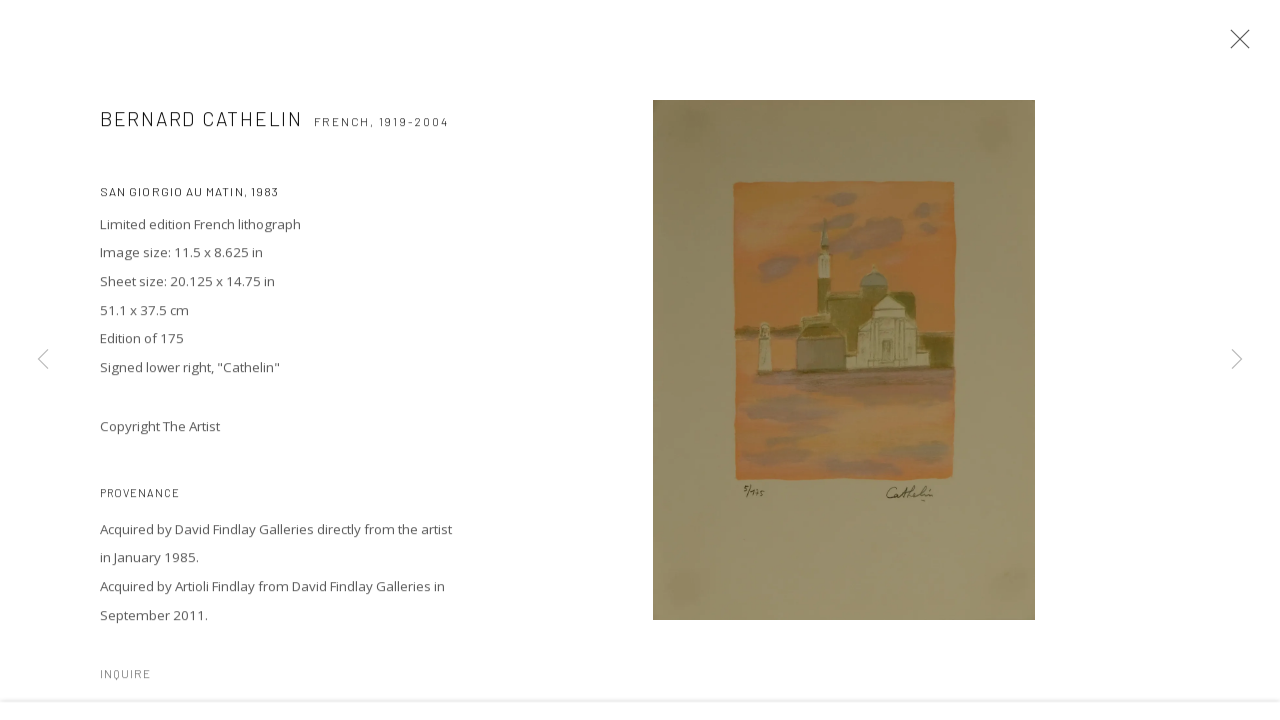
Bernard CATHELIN (201, 133)
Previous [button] (43, 360)
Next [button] (1237, 360)
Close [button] (1255, 45)
